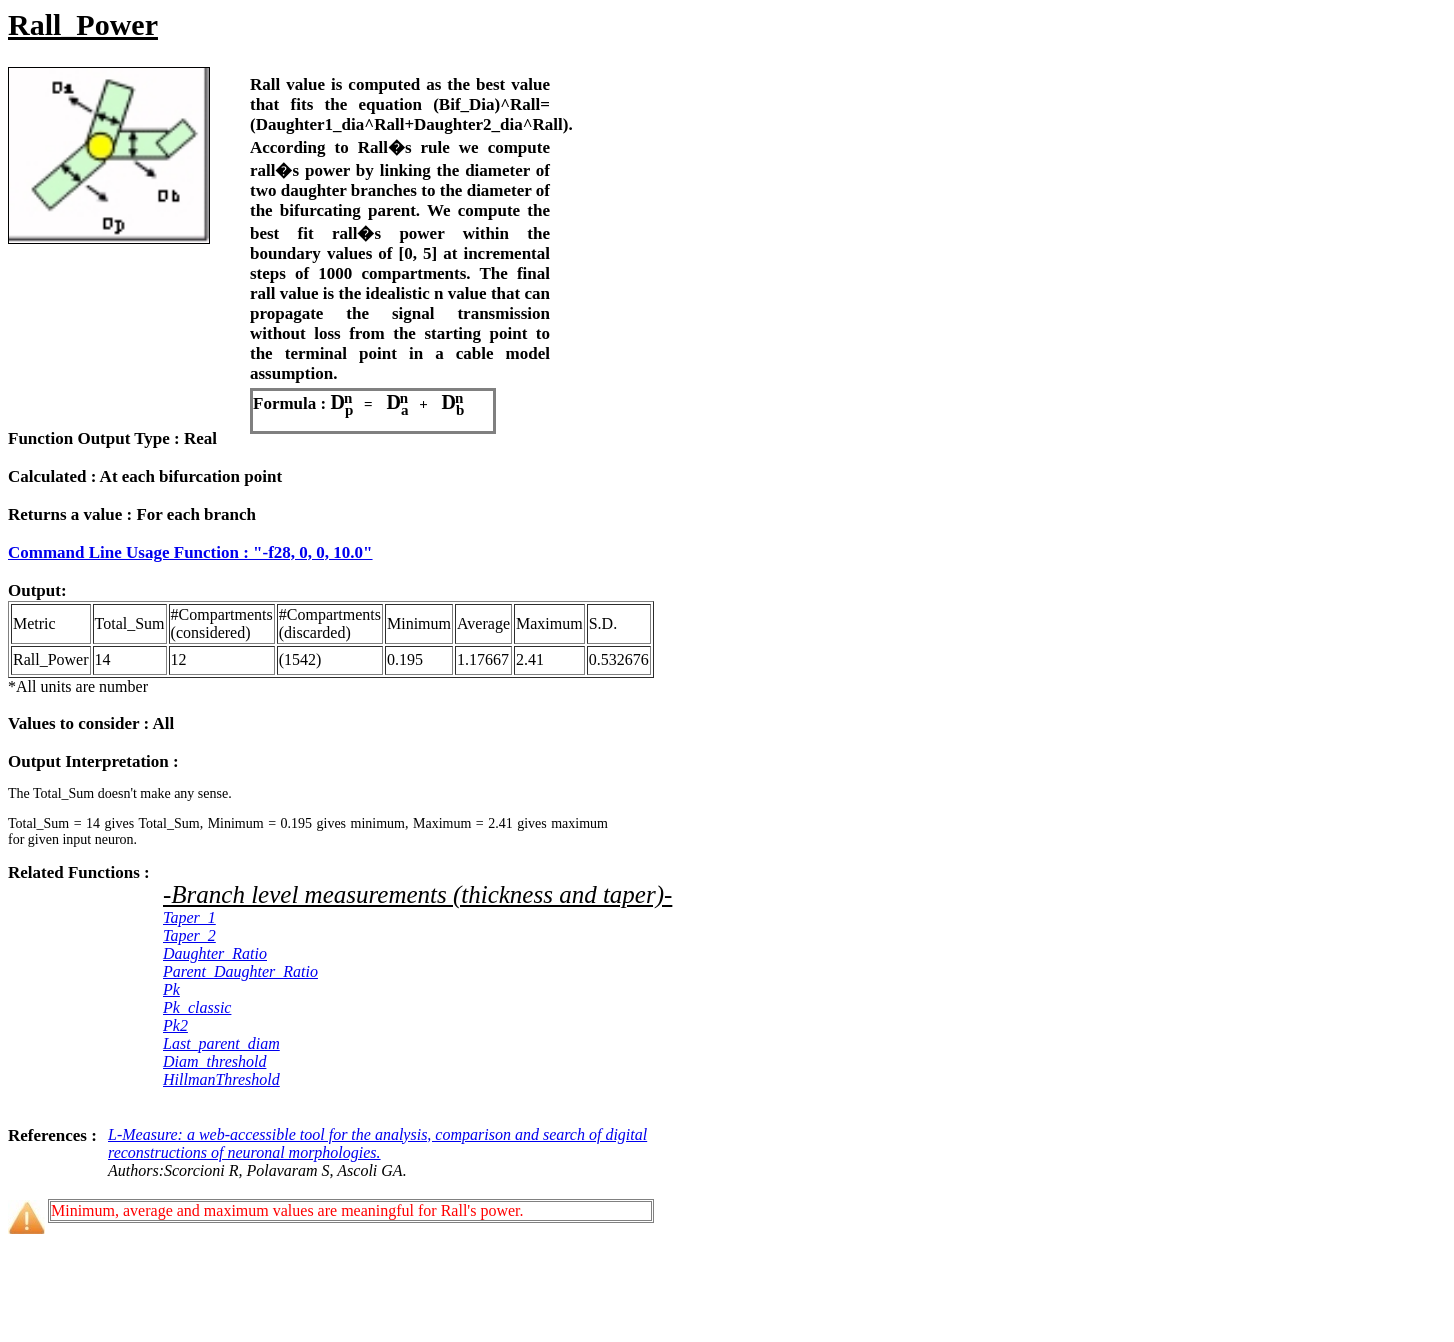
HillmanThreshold (221, 1079)
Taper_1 (189, 917)
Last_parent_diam (221, 1043)
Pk (171, 989)
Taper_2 (189, 935)
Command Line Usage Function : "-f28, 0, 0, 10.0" (190, 552)
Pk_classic (197, 1007)
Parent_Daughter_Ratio (240, 971)
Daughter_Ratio (215, 953)
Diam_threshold (214, 1061)
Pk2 (175, 1025)
